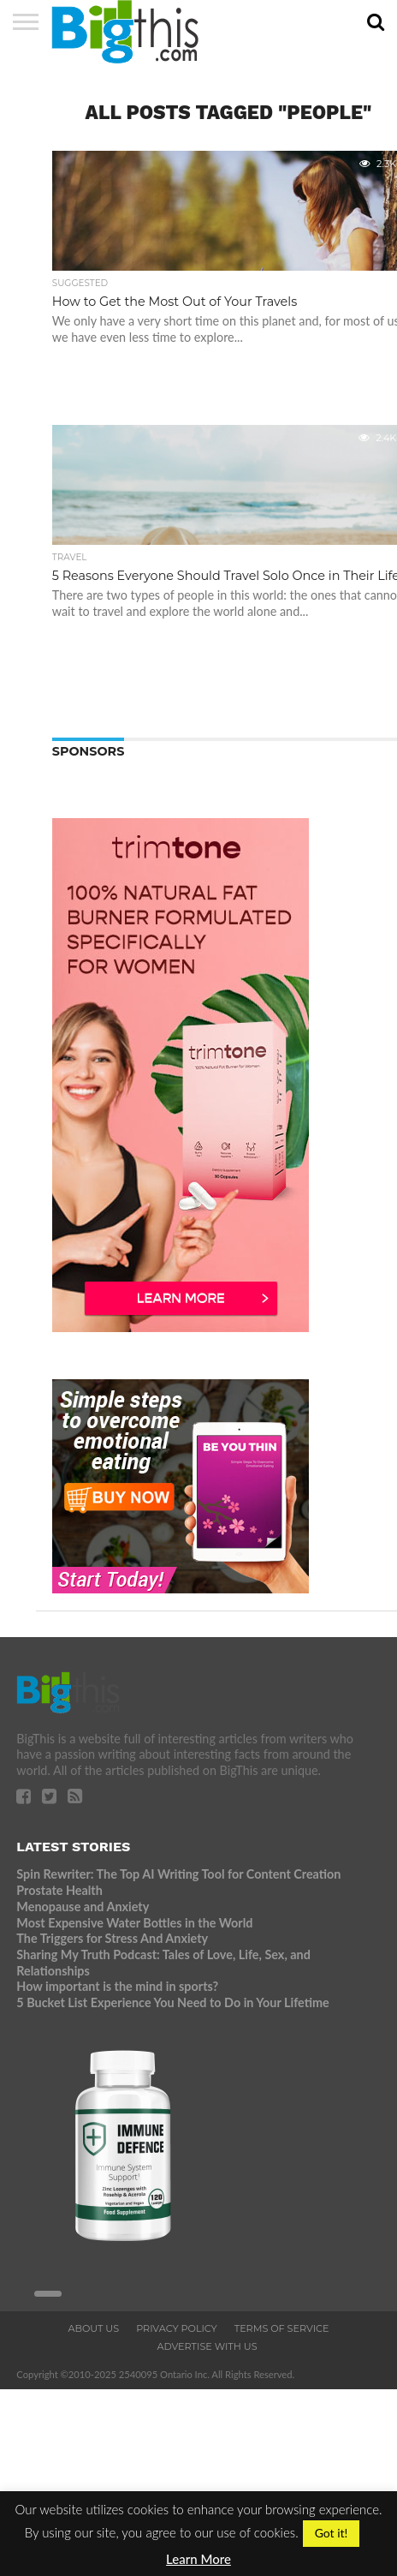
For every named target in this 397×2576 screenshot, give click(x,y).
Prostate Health (59, 1890)
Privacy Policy (176, 2328)
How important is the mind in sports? (117, 1986)
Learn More (198, 2559)
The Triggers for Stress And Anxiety (112, 1938)
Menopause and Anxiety (82, 1906)
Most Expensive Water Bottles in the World (134, 1923)
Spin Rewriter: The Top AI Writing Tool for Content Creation (178, 1874)
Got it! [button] (331, 2532)
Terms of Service (281, 2328)
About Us (93, 2328)
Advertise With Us (207, 2346)
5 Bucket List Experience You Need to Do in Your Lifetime (172, 2002)
